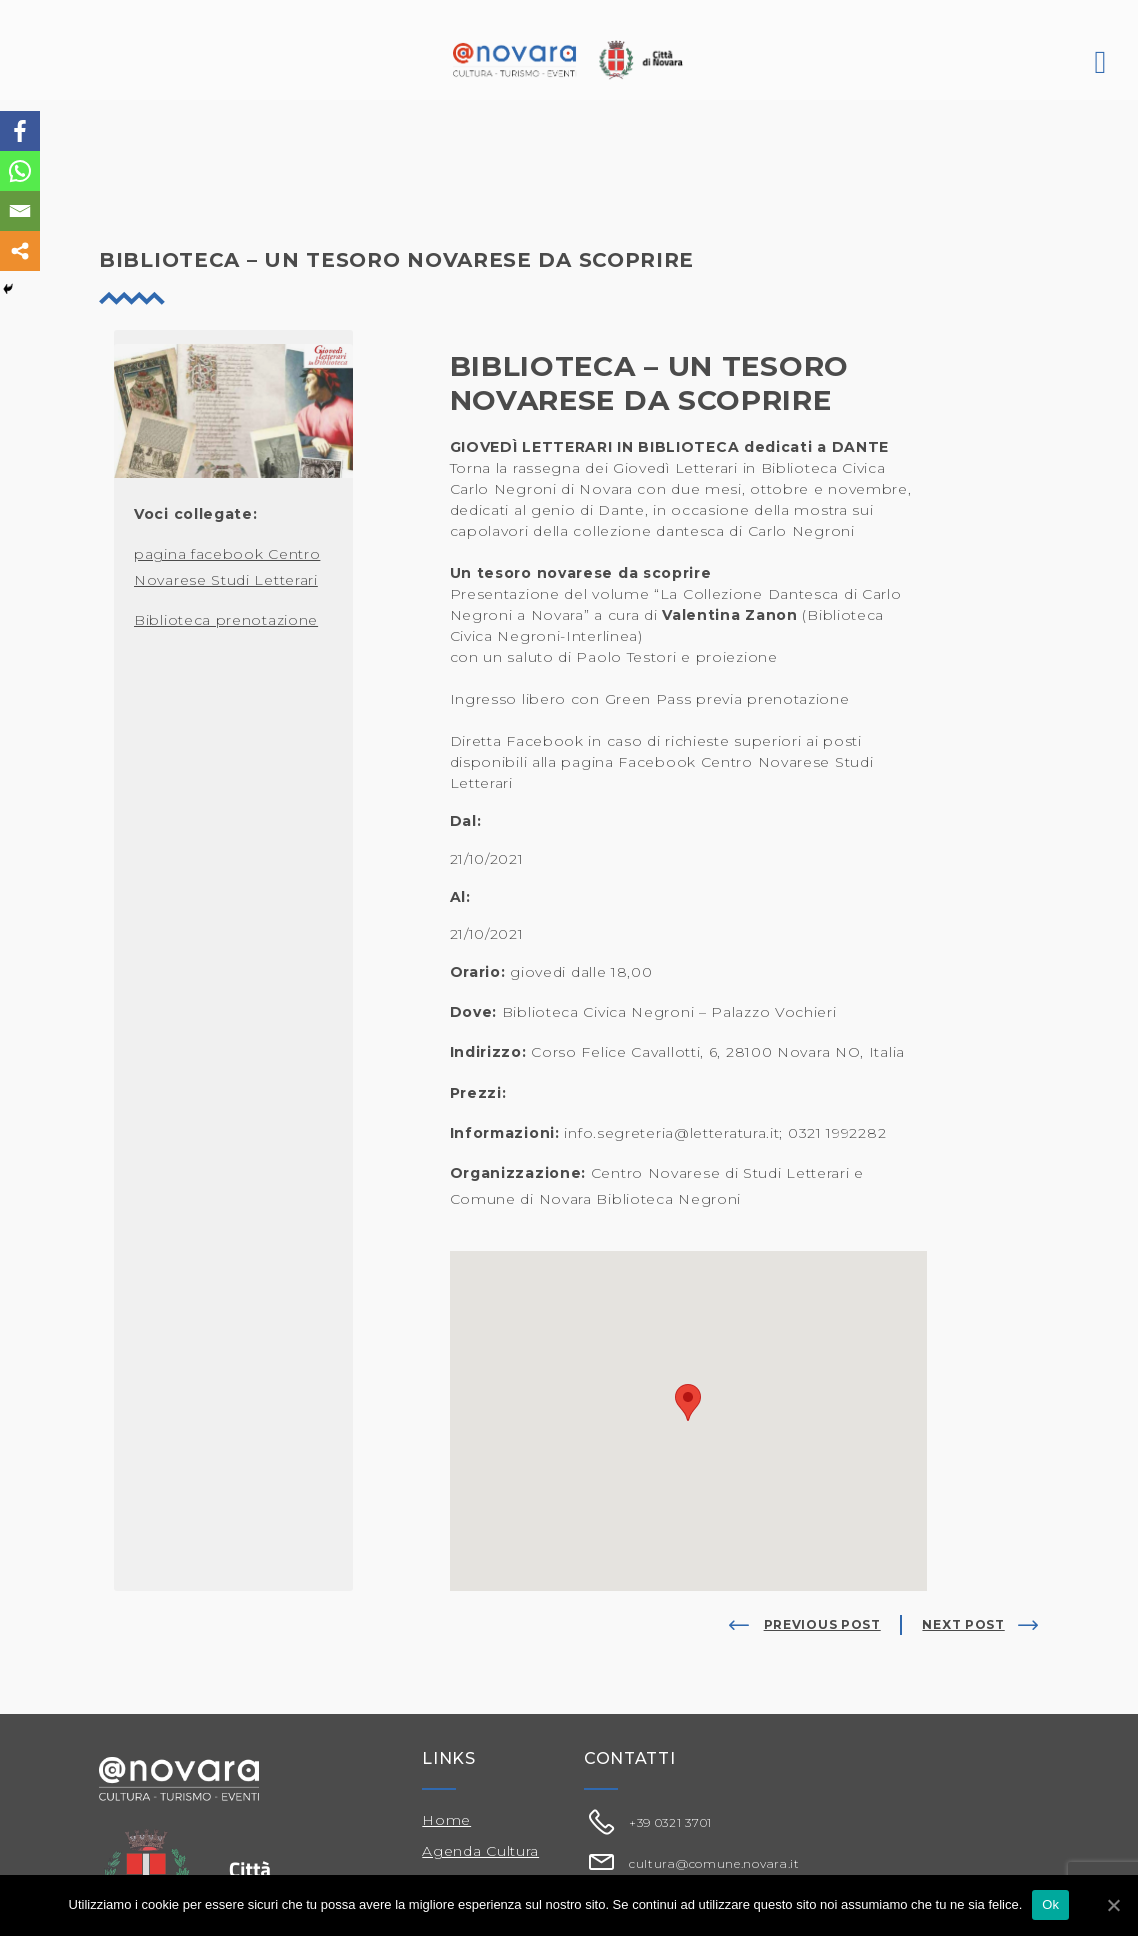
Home (446, 1820)
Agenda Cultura (480, 1851)
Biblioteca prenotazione (226, 620)
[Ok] (1113, 1905)
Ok (1050, 1904)
